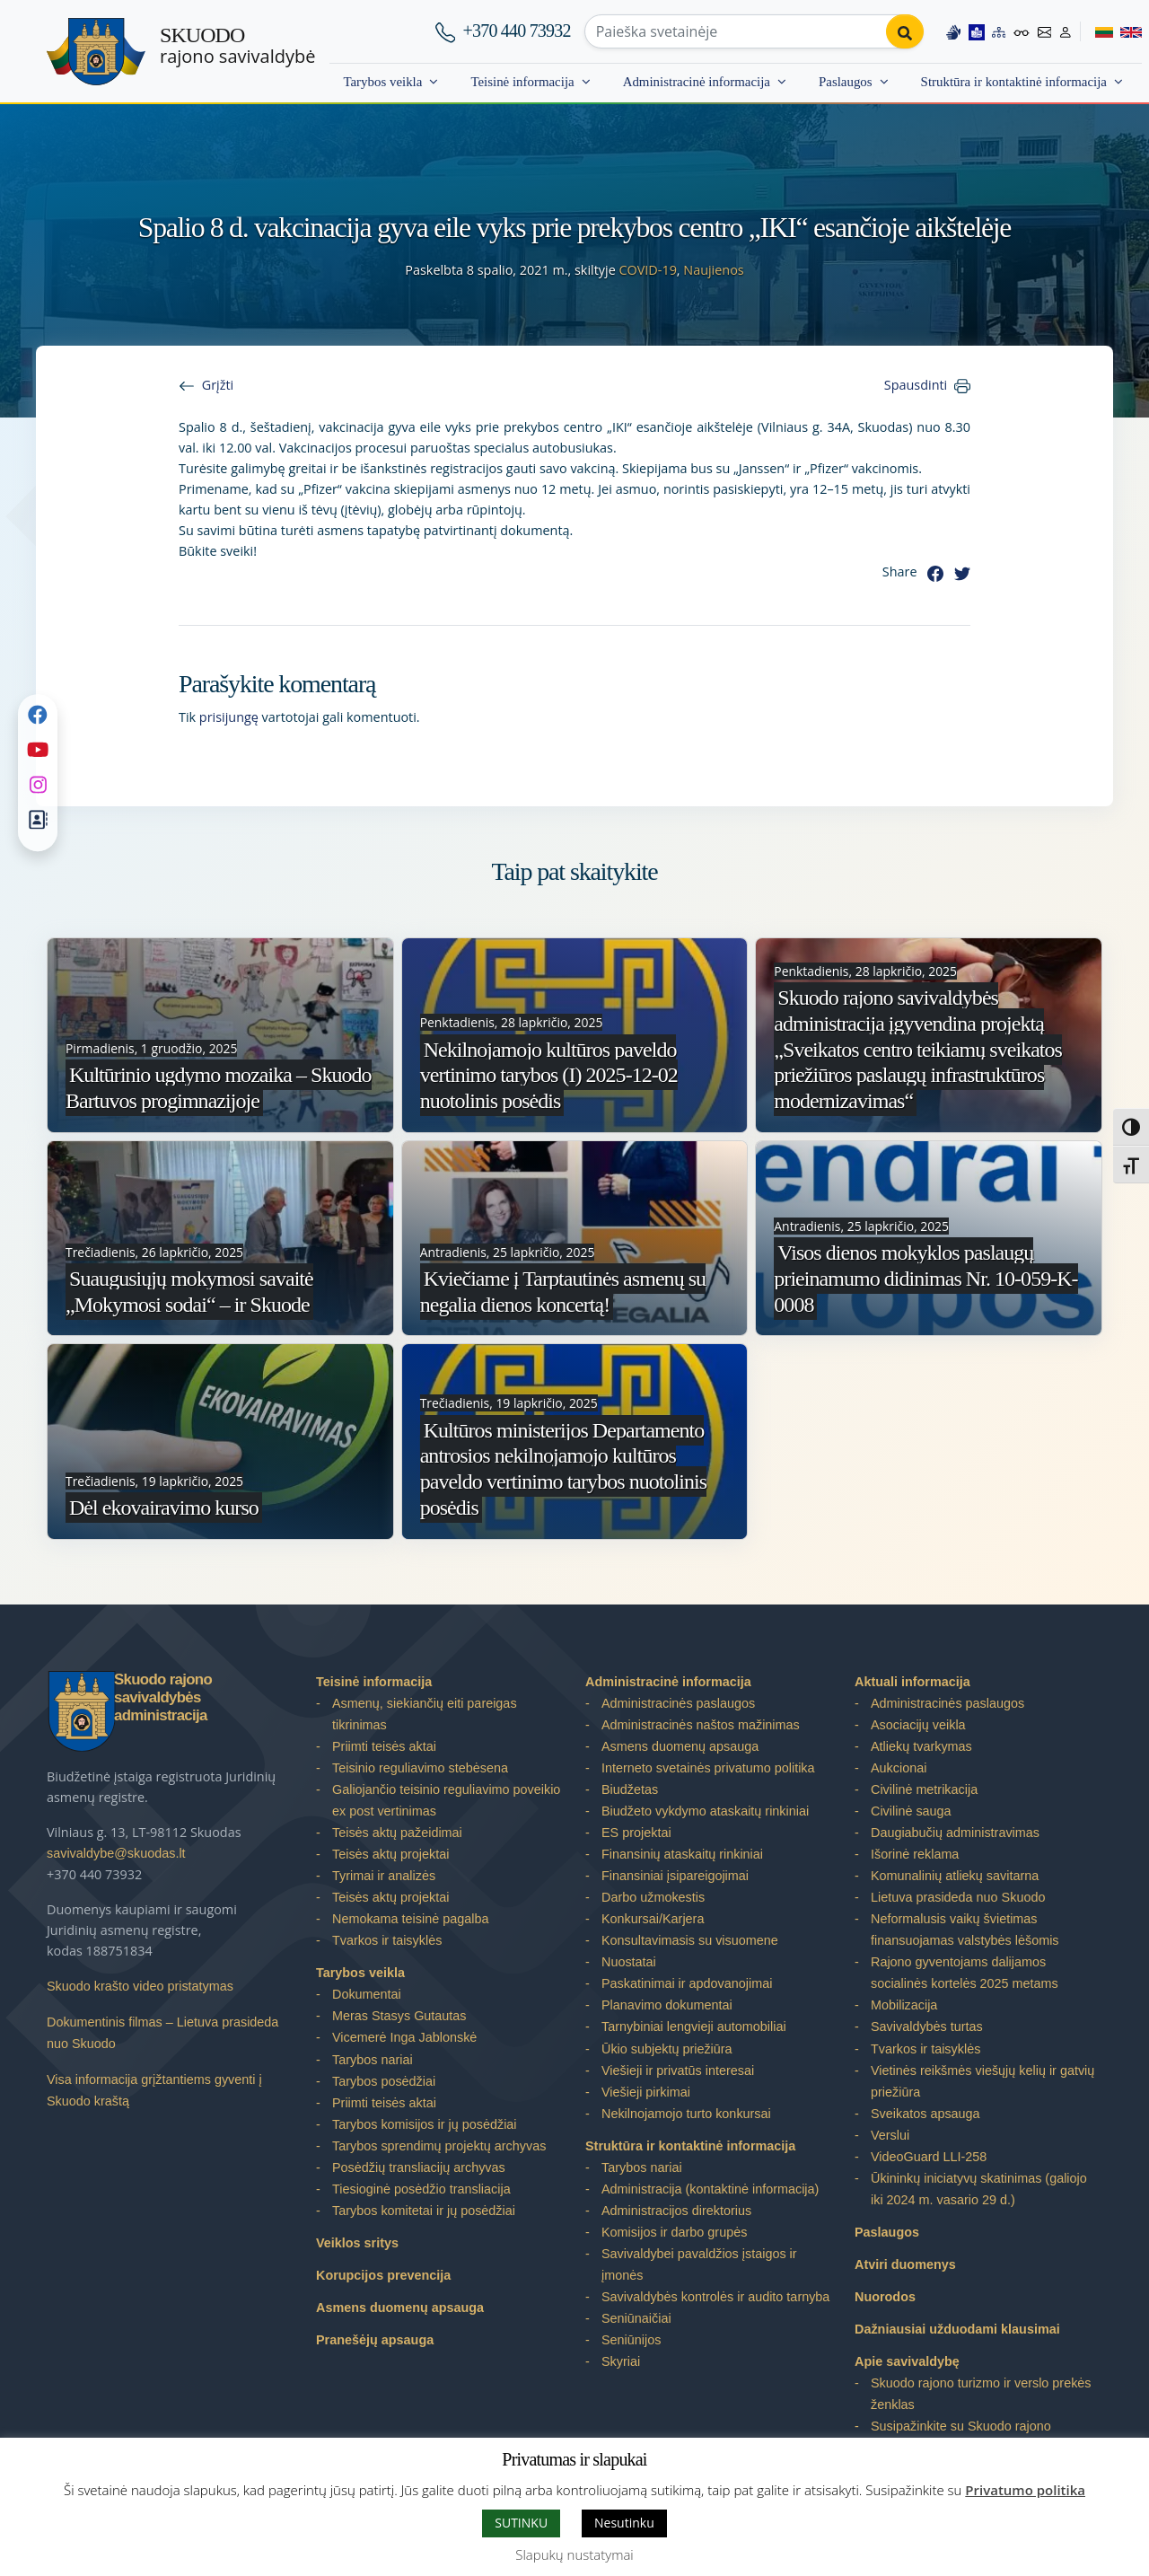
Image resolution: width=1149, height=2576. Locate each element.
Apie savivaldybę (907, 2361)
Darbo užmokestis (653, 1897)
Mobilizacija (904, 2005)
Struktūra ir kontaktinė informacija (1014, 82)
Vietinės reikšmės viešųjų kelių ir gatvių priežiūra (982, 2081)
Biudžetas (629, 1789)
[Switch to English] (1127, 31)
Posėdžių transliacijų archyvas (418, 2167)
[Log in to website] (1065, 31)
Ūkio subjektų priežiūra (666, 2049)
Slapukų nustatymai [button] (574, 2554)
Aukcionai (898, 1768)
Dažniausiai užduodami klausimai (957, 2329)
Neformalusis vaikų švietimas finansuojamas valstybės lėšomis (965, 1929)
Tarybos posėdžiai (383, 2081)
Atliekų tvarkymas (921, 1746)
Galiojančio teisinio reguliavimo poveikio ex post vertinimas (446, 1800)
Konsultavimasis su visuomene (689, 1940)
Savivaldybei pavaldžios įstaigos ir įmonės (699, 2264)
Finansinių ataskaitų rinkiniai (682, 1854)
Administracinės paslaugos (678, 1703)
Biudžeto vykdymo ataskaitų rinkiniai (705, 1811)
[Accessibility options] (1022, 31)
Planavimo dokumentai (666, 2005)
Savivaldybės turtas (927, 2026)
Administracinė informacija (696, 82)
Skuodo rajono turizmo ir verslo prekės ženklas (981, 2394)
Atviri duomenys (905, 2264)
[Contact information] (1044, 31)
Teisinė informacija (522, 82)
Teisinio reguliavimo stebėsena (420, 1768)
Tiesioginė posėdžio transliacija (421, 2189)
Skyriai (620, 2361)
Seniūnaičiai (636, 2318)
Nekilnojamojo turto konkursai (686, 2113)
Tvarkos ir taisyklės (387, 1940)
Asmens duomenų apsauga (400, 2307)
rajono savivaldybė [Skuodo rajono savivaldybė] (237, 45)
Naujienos (713, 269)
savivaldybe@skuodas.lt (116, 1853)
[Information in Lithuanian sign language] (952, 31)
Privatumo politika (1025, 2490)
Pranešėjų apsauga (375, 2340)
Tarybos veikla (382, 82)
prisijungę (229, 716)
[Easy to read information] (976, 31)
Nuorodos (885, 2297)
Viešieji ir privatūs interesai (677, 2070)
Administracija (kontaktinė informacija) (710, 2189)
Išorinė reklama (915, 1854)
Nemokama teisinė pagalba (410, 1919)
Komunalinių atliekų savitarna (955, 1875)
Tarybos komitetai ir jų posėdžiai (423, 2210)
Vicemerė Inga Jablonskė (404, 2037)
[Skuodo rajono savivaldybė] (96, 51)
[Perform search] (904, 31)
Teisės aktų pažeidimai (397, 1832)
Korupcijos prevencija (383, 2275)
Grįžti (218, 384)
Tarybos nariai (372, 2060)
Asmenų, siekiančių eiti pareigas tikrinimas (424, 1714)
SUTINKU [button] (521, 2522)
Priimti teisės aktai (384, 1746)
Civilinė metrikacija (924, 1789)
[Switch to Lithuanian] (1096, 31)
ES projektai (636, 1832)
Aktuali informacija (912, 1682)
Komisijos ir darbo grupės (674, 2232)
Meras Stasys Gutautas (399, 2016)
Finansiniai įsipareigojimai (675, 1875)
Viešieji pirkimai (645, 2092)
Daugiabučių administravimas (955, 1832)
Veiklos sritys (357, 2243)
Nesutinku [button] (624, 2522)
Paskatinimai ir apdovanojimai (686, 1983)
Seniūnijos (631, 2340)
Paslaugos (846, 82)
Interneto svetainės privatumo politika (708, 1768)
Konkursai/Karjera (652, 1919)
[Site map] (998, 31)
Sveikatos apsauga (925, 2113)
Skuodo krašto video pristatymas (140, 1986)
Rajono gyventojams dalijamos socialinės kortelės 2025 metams (964, 1973)
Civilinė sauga (911, 1811)
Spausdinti (915, 384)
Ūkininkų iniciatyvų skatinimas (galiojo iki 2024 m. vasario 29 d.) (979, 2189)
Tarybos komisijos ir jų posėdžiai (424, 2124)
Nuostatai (628, 1962)
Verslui (890, 2135)
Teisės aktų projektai (390, 1854)
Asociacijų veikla (918, 1725)
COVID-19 (647, 269)
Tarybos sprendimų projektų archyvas (439, 2146)
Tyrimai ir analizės (383, 1875)
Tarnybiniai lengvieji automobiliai (693, 2026)
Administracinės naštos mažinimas (700, 1725)
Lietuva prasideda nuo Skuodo (958, 1897)
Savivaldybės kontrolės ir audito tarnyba (715, 2297)
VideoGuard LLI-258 (929, 2157)
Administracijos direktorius (676, 2210)
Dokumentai (366, 1994)
